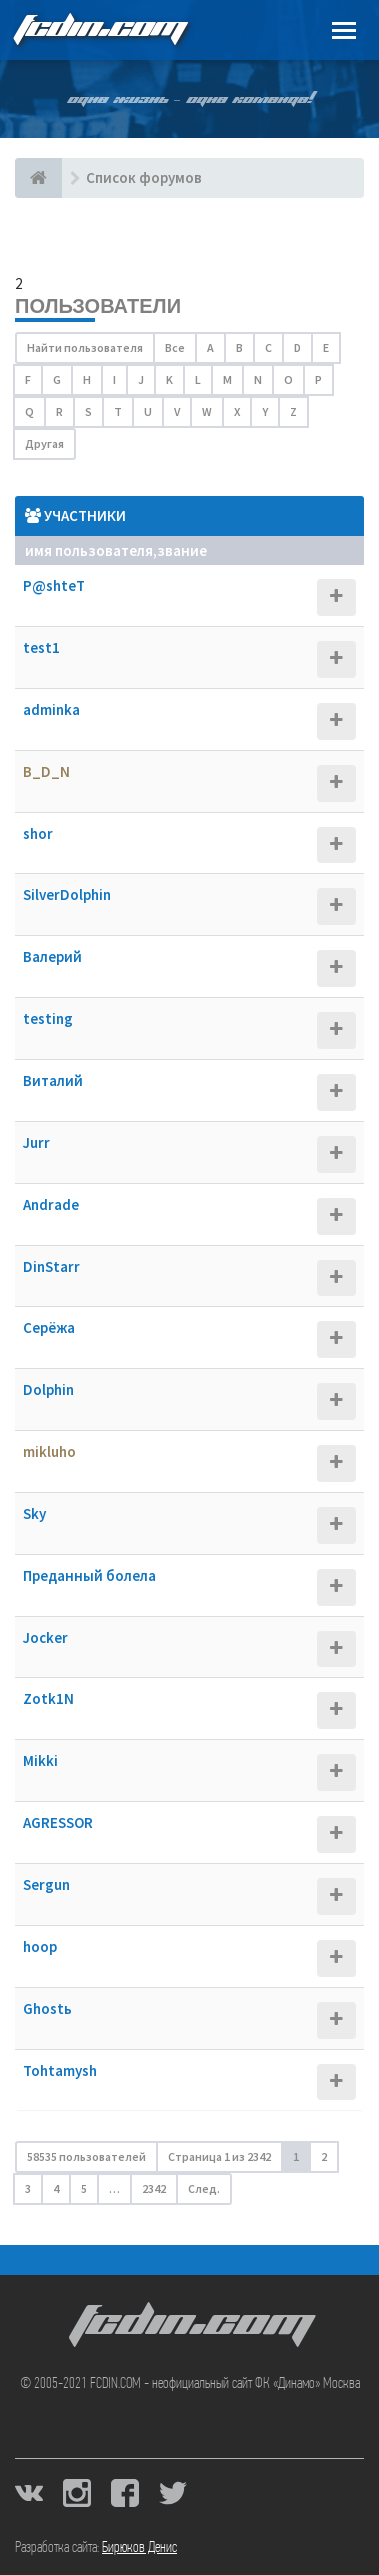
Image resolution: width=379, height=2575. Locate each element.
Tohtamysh (60, 2070)
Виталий (53, 1080)
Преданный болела (89, 1575)
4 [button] (56, 2188)
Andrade (51, 1204)
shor (38, 833)
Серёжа (49, 1327)
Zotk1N (48, 1698)
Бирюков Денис (139, 2548)
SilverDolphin (67, 894)
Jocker (45, 1637)
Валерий (52, 956)
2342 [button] (154, 2188)
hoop (40, 1946)
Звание (182, 550)
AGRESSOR (58, 1822)
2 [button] (324, 2156)
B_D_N (46, 771)
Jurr (36, 1142)
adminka (51, 709)
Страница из (219, 2156)
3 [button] (28, 2188)
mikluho (49, 1451)
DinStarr (51, 1266)
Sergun (46, 1884)
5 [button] (84, 2188)
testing (48, 1018)
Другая (44, 443)
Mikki (40, 1760)
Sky (34, 1513)
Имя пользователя (89, 550)
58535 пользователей (86, 2156)
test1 (41, 647)
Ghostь (47, 2008)
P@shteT (54, 585)
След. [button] (204, 2188)
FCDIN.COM (99, 29)
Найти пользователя (85, 347)
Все (175, 347)
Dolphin (48, 1389)
